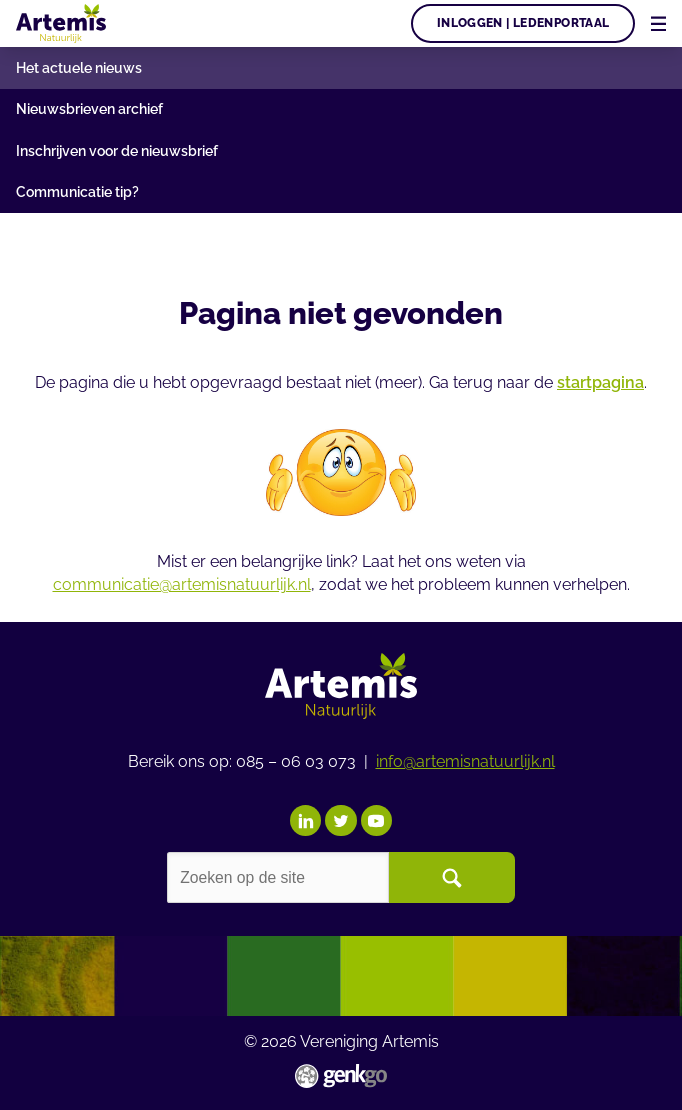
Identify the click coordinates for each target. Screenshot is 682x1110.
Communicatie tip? (77, 192)
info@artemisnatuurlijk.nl (465, 759)
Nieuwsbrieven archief (89, 109)
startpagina (600, 382)
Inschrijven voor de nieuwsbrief (117, 151)
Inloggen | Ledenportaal (523, 23)
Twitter (340, 818)
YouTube (376, 818)
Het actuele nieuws (79, 68)
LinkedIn (305, 818)
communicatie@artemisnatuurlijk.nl (182, 584)
